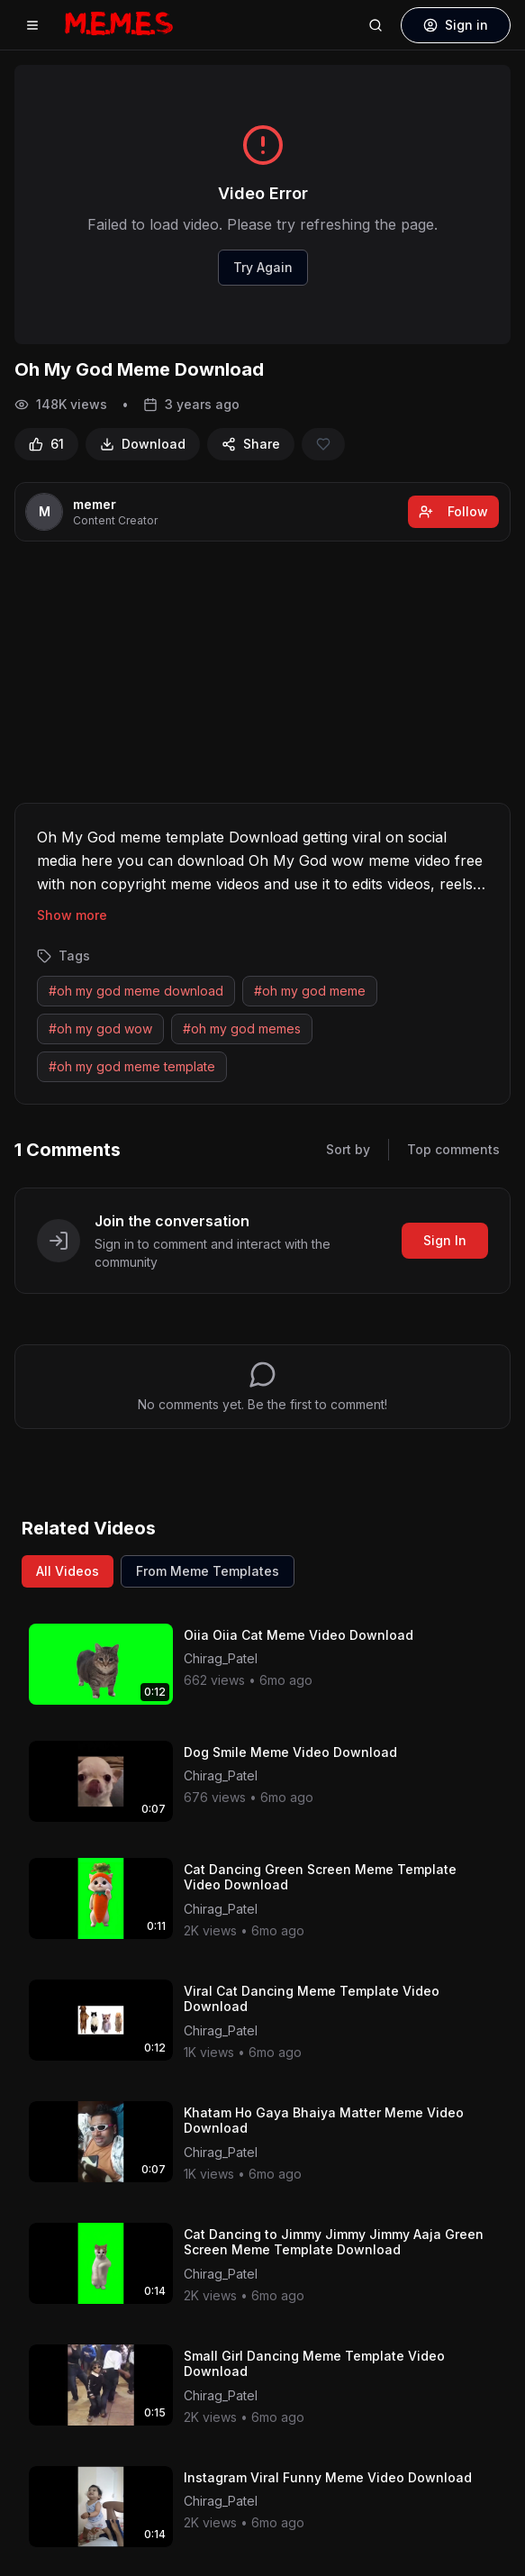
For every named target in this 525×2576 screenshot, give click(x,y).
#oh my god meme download (136, 990)
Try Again (263, 267)
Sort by (348, 1149)
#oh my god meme (310, 990)
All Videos (67, 1571)
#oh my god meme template (132, 1066)
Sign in (455, 24)
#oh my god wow (100, 1028)
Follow (453, 511)
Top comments (453, 1149)
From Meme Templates (207, 1571)
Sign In (444, 1240)
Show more (72, 915)
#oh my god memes (242, 1028)
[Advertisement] (263, 675)
